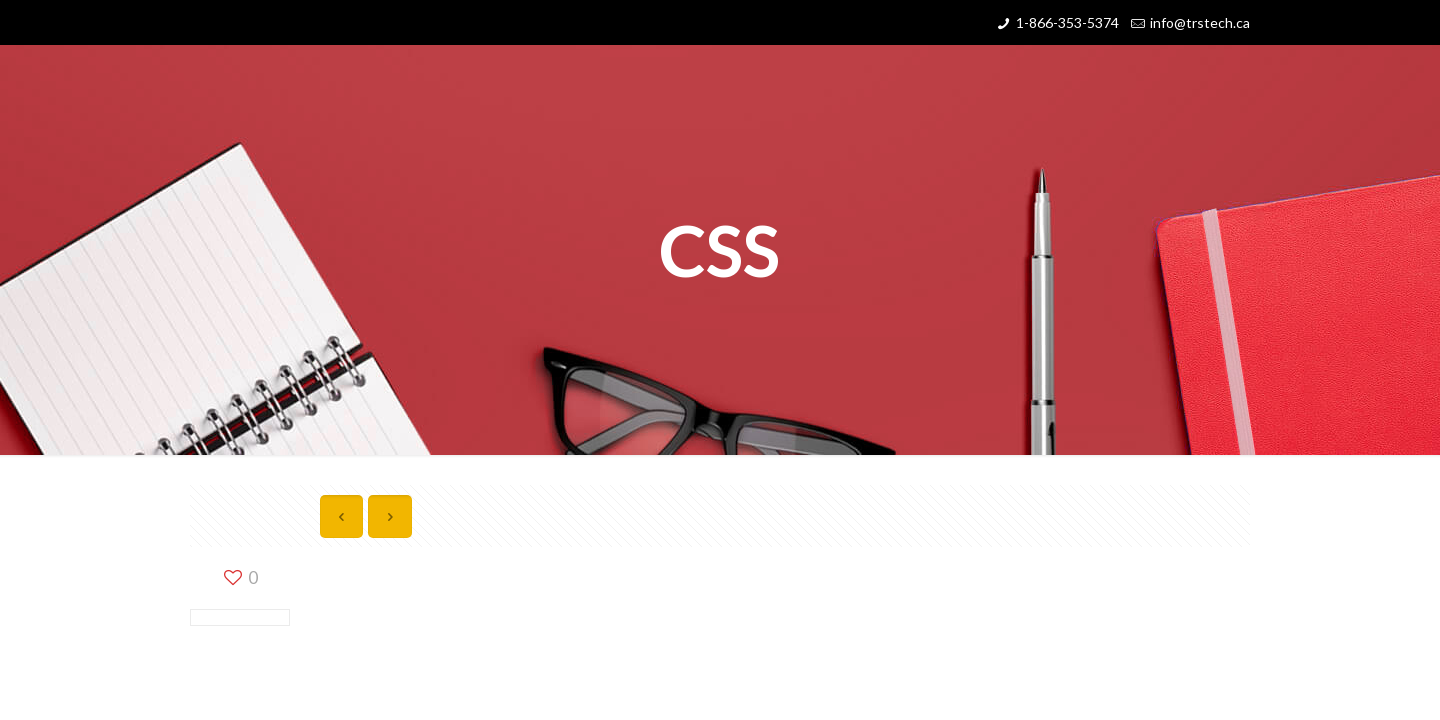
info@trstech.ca (1200, 22)
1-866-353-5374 (1067, 22)
